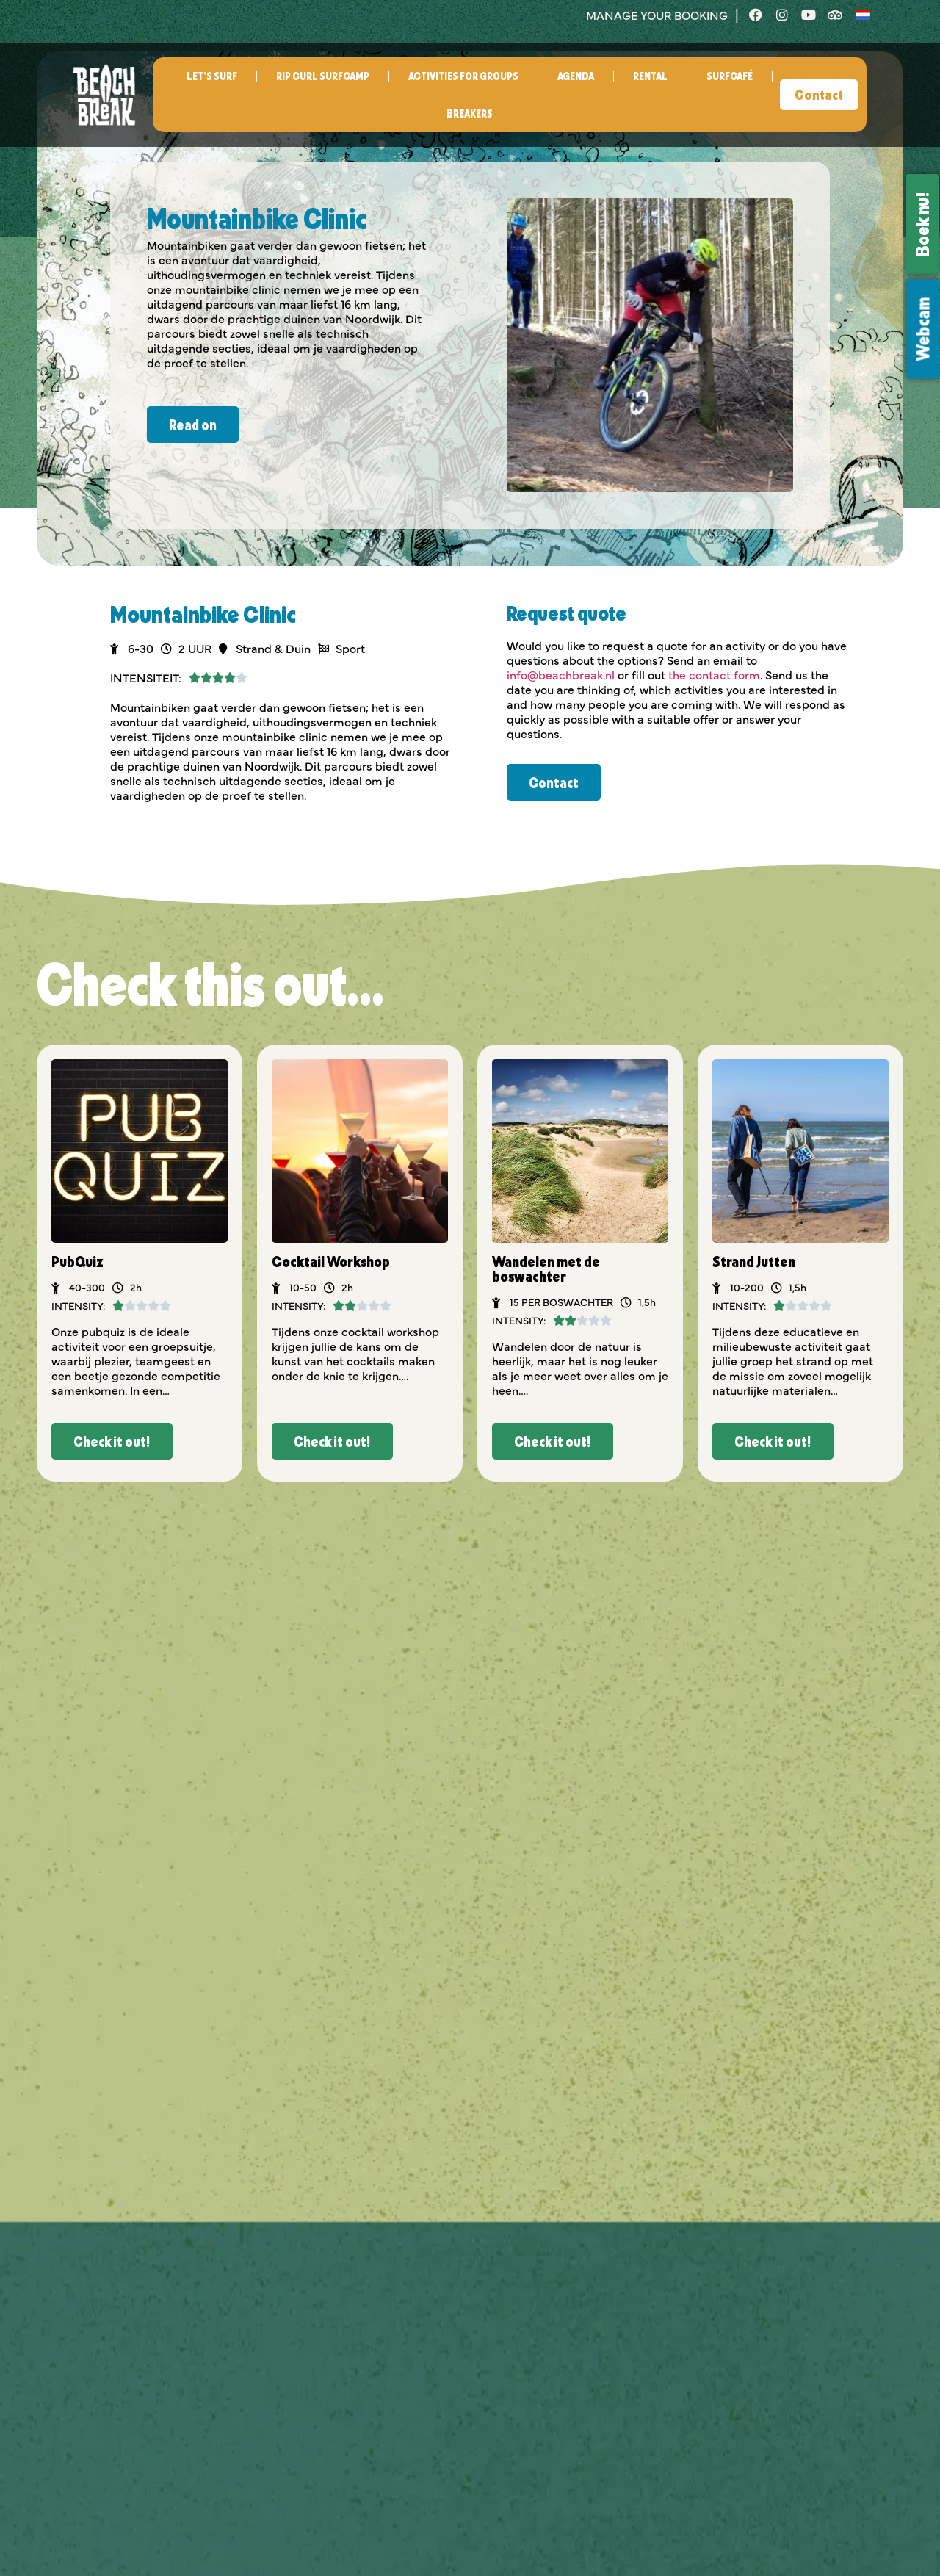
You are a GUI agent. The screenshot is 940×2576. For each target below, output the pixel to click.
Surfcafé (729, 76)
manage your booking (657, 15)
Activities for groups (463, 76)
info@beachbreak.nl (561, 674)
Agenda (575, 76)
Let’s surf (212, 76)
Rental (650, 76)
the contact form (714, 674)
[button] (112, 1441)
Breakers (469, 113)
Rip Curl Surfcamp (322, 76)
